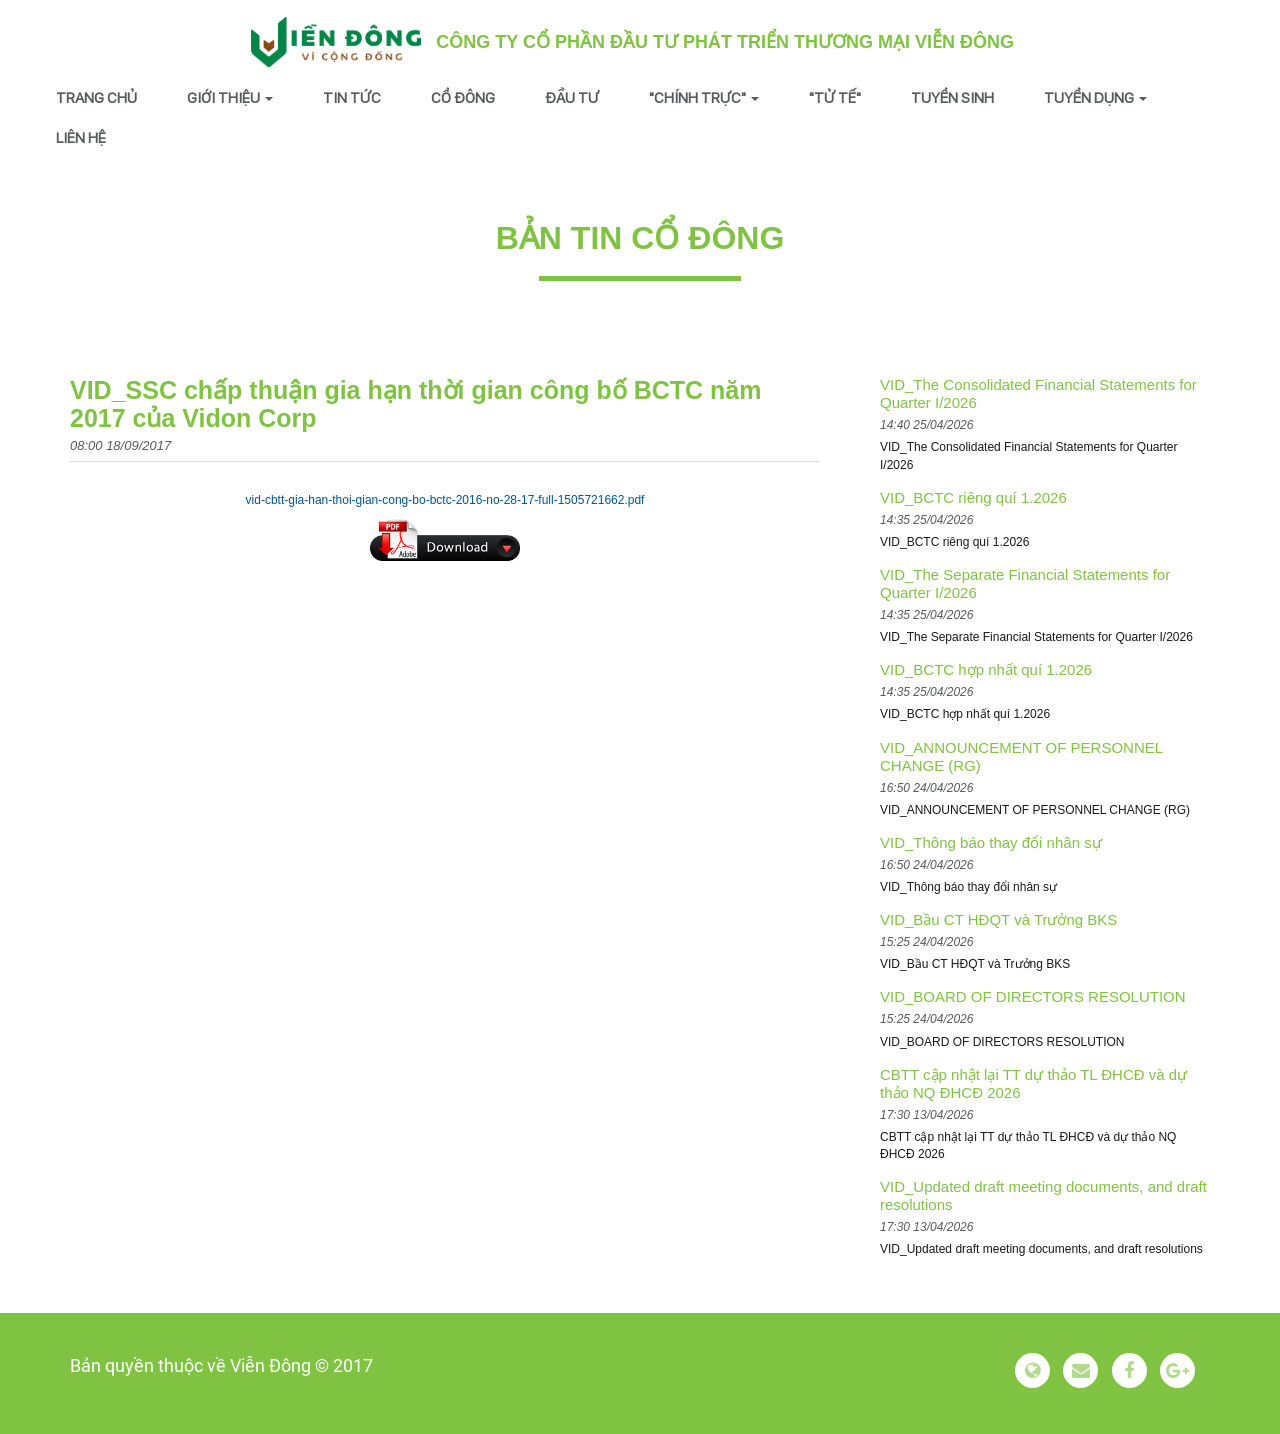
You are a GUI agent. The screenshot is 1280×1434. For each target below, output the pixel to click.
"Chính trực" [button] (704, 97)
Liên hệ (81, 137)
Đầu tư (572, 97)
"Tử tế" (835, 97)
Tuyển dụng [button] (1095, 97)
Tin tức (352, 97)
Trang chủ (96, 97)
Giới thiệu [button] (230, 97)
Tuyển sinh (952, 97)
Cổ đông (463, 97)
